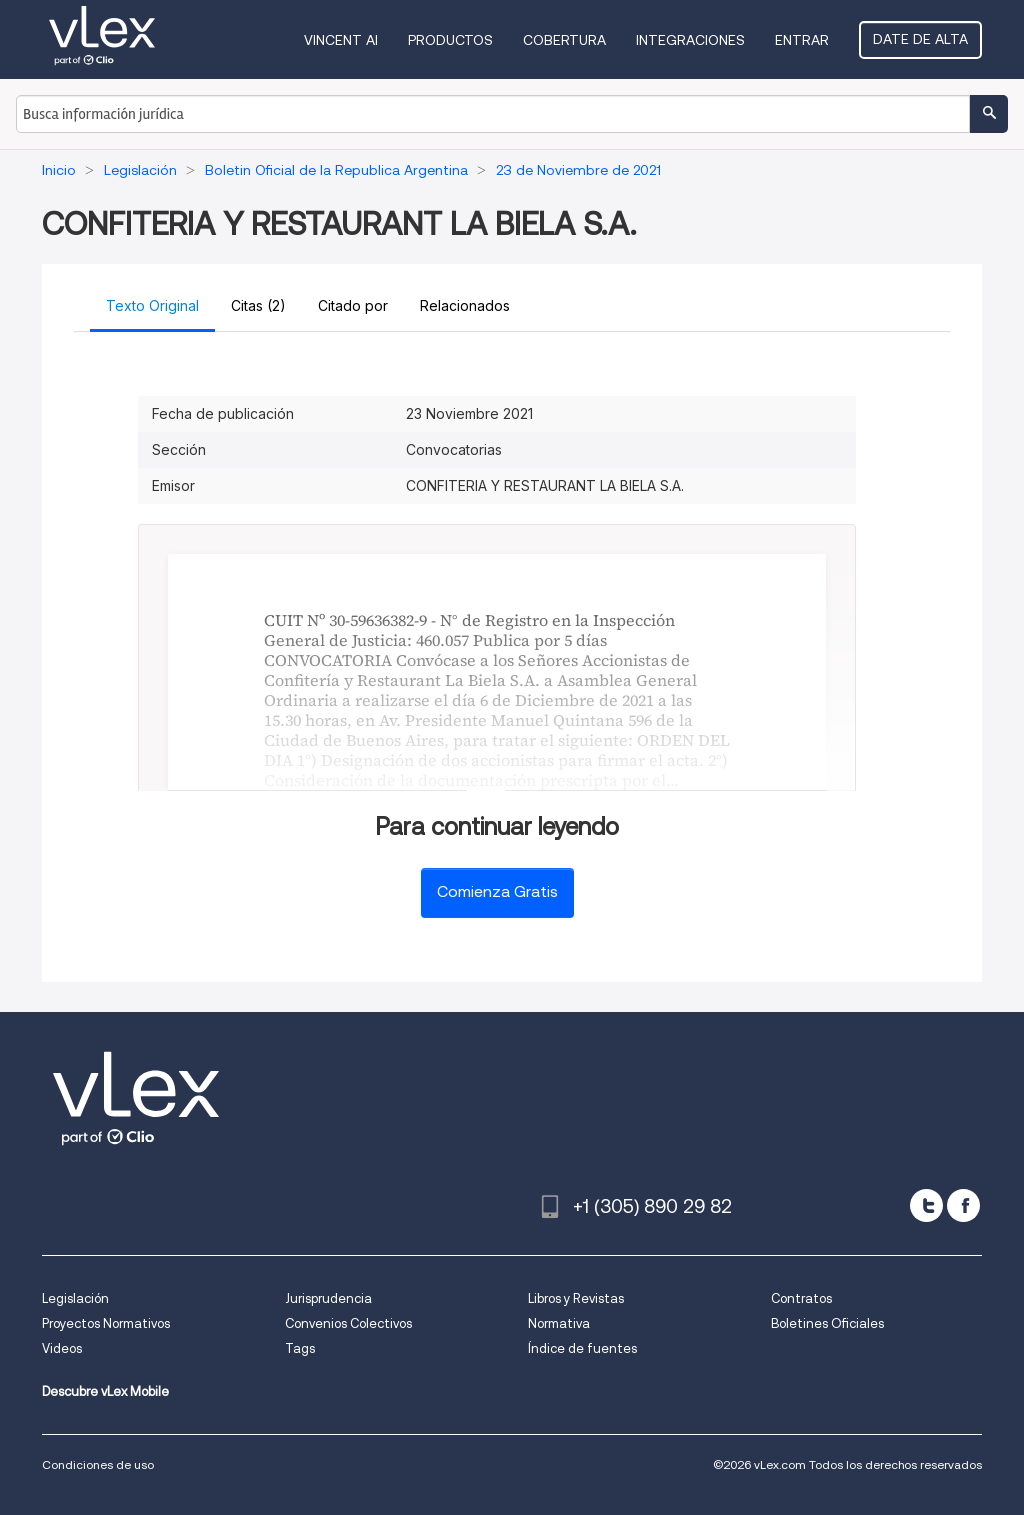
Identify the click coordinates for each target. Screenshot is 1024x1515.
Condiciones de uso (98, 1464)
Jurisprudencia (328, 1298)
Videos (62, 1348)
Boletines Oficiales (827, 1323)
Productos (450, 40)
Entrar (802, 40)
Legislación (75, 1298)
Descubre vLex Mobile (105, 1391)
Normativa (559, 1323)
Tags (300, 1348)
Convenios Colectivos (348, 1323)
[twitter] (926, 1205)
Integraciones (690, 40)
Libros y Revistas (576, 1298)
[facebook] (963, 1205)
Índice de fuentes (582, 1348)
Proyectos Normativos (106, 1323)
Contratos (801, 1298)
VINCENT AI (341, 40)
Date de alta (920, 39)
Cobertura (564, 40)
